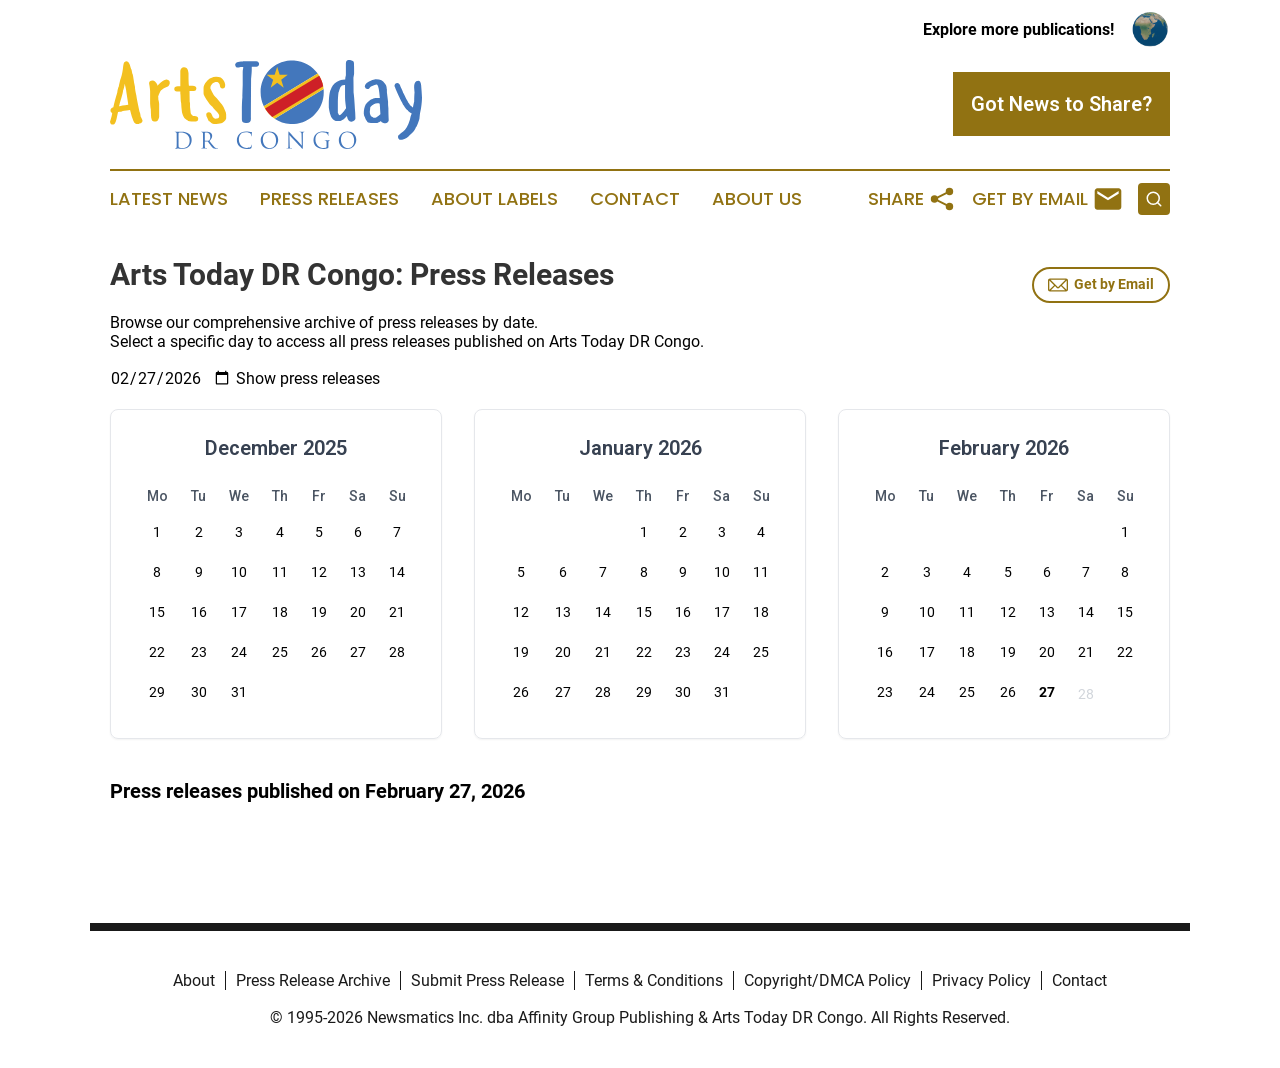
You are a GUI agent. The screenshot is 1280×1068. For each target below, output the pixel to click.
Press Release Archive (313, 980)
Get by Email (1101, 285)
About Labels (494, 199)
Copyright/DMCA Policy (827, 980)
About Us (757, 199)
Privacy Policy (981, 980)
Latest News (169, 199)
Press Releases (329, 199)
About (194, 980)
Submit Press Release (487, 980)
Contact (635, 199)
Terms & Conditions (654, 980)
